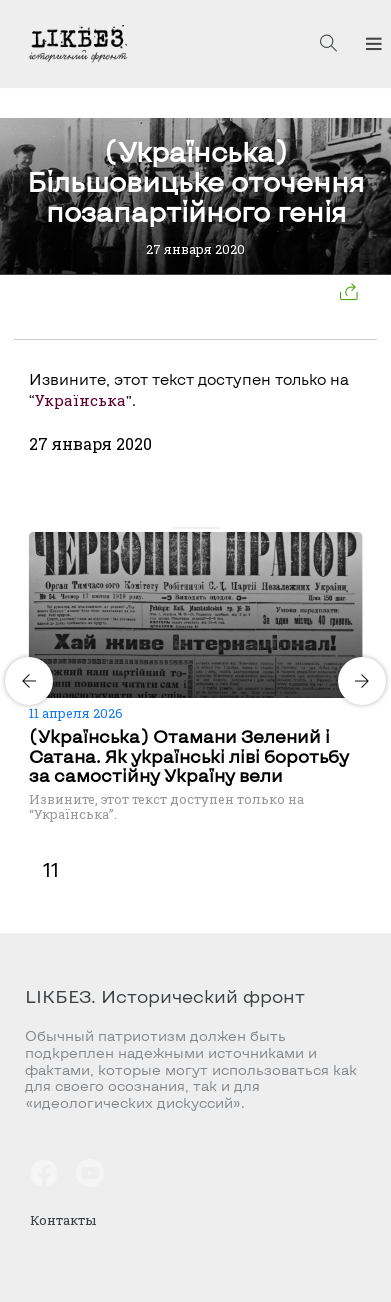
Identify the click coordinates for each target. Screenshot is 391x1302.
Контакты (63, 1220)
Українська (80, 400)
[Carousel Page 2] (190, 528)
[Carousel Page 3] (202, 528)
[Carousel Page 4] (214, 528)
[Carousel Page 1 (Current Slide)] (178, 528)
